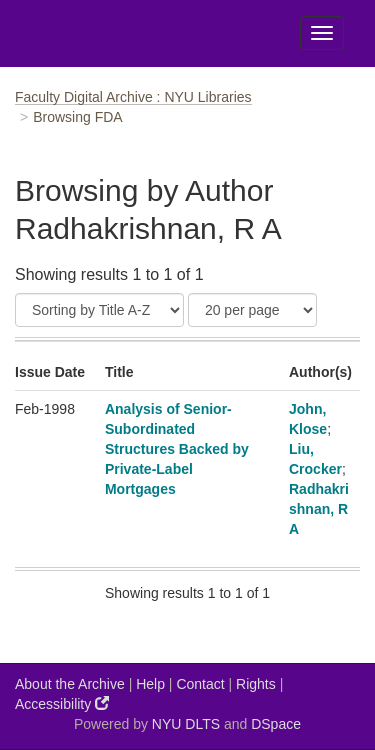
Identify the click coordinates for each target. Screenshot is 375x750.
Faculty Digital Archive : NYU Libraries (133, 97)
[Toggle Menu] (322, 33)
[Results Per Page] (252, 310)
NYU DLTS (186, 724)
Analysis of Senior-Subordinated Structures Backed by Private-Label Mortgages (177, 449)
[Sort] (99, 310)
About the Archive (70, 684)
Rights (256, 684)
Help (150, 684)
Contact (200, 684)
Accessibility (62, 703)
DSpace (276, 724)
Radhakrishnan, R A (319, 509)
